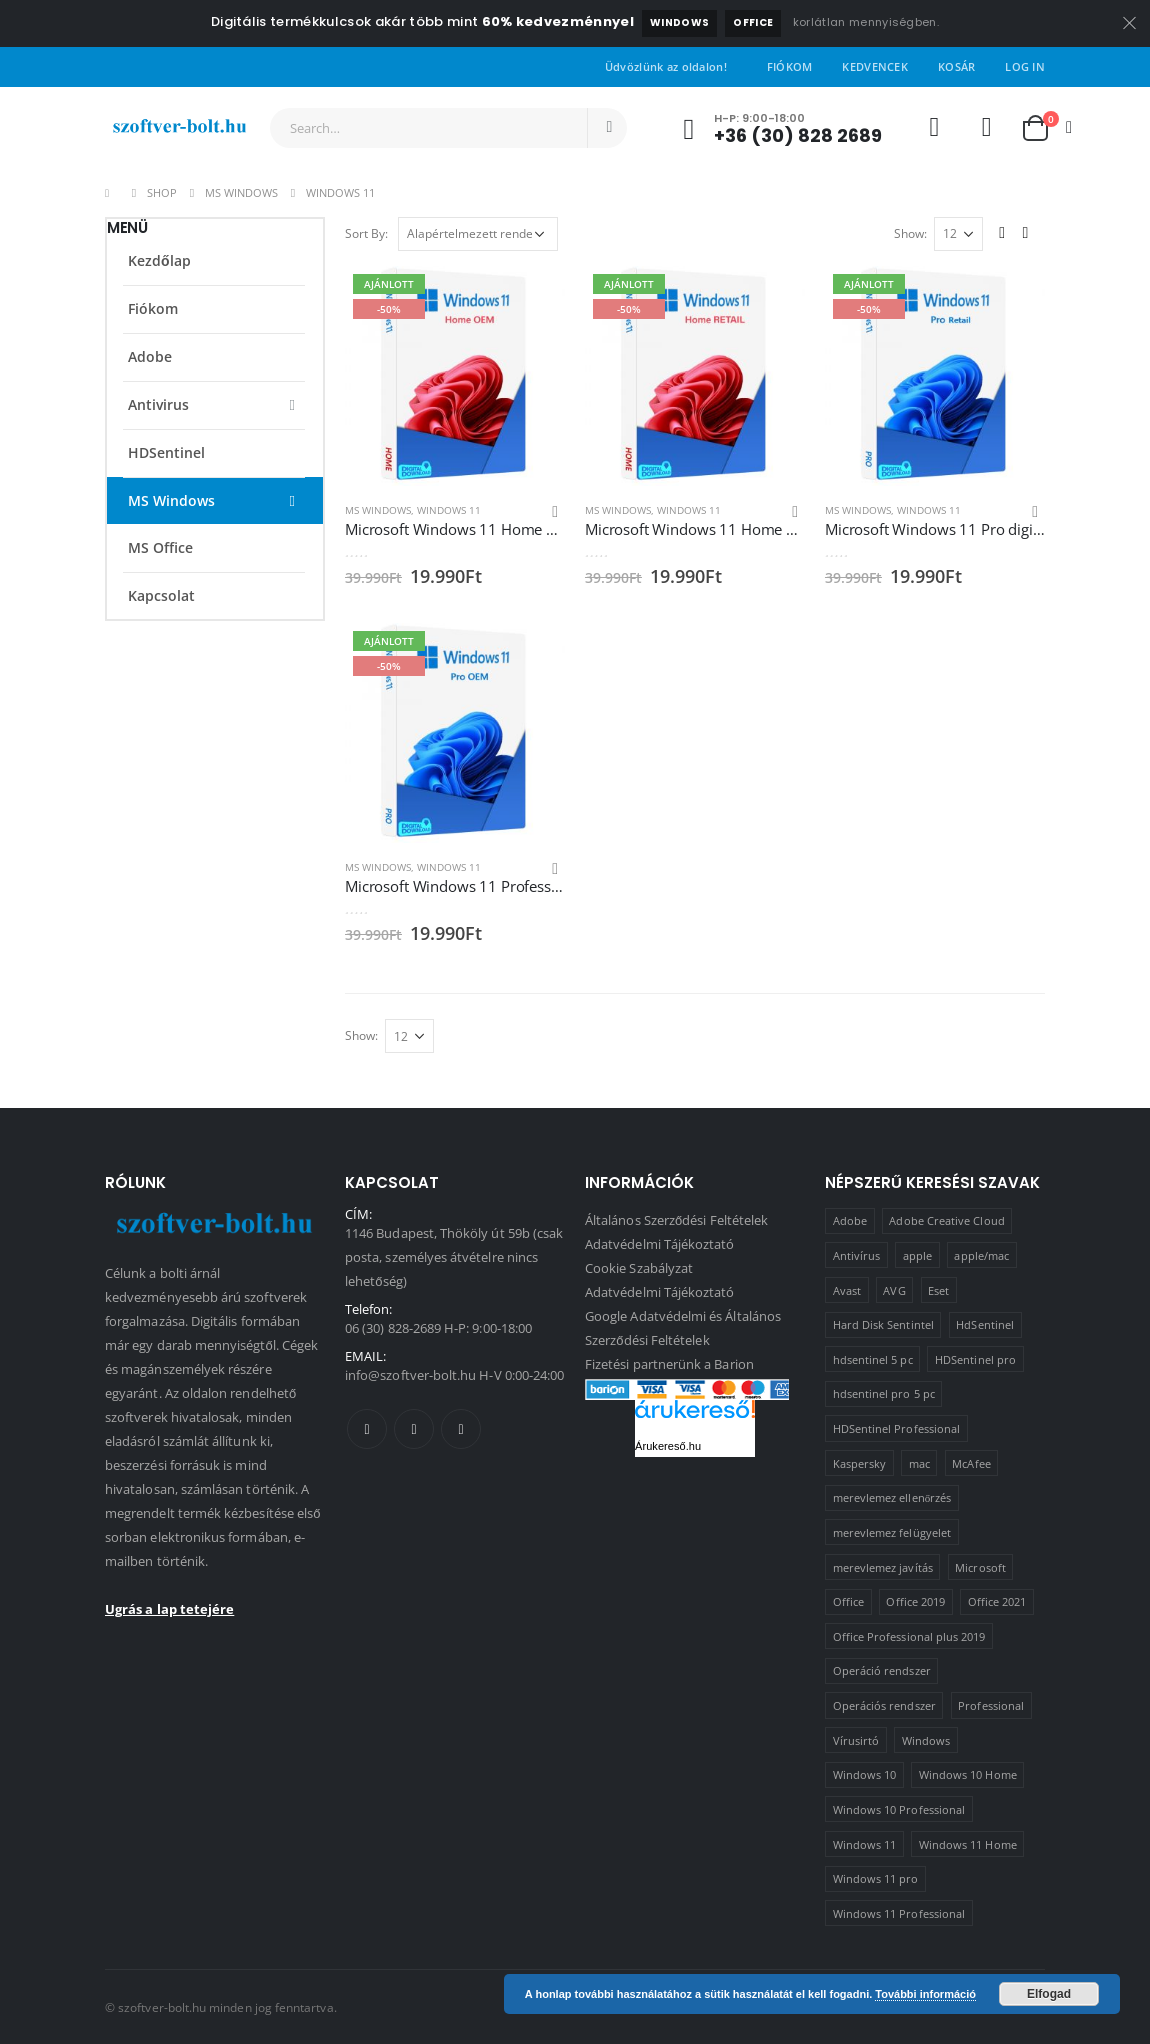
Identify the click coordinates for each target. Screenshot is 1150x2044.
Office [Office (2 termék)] (848, 1601)
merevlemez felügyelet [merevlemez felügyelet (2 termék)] (892, 1532)
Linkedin (461, 1429)
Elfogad (1049, 1994)
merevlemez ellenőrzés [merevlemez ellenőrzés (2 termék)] (892, 1497)
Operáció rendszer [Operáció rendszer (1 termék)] (882, 1670)
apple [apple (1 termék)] (917, 1255)
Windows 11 (449, 510)
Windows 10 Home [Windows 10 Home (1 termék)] (968, 1774)
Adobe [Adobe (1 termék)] (850, 1220)
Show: (910, 233)
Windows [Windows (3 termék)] (926, 1740)
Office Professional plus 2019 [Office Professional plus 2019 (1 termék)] (909, 1636)
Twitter (414, 1429)
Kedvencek (874, 66)
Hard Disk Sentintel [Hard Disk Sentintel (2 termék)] (883, 1324)
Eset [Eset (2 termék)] (938, 1290)
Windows (679, 22)
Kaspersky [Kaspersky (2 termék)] (860, 1463)
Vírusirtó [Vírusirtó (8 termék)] (856, 1740)
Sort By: (366, 233)
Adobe (150, 356)
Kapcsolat (161, 595)
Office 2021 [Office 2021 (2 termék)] (997, 1601)
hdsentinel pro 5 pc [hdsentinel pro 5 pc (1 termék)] (884, 1393)
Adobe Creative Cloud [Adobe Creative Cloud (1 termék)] (946, 1220)
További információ (925, 1994)
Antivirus (158, 404)
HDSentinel (166, 452)
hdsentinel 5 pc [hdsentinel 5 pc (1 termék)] (873, 1359)
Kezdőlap (159, 260)
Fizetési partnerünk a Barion (669, 1364)
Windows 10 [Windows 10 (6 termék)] (865, 1774)
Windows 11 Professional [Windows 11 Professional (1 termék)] (899, 1913)
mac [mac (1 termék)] (919, 1463)
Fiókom (790, 66)
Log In (1025, 66)
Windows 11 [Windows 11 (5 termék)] (865, 1844)
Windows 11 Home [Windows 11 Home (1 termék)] (968, 1844)
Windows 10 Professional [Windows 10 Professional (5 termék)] (899, 1809)
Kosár (956, 66)
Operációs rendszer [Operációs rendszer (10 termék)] (884, 1705)
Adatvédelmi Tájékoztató (660, 1244)
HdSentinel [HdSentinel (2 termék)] (985, 1324)
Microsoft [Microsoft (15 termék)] (980, 1567)
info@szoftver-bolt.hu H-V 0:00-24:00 (454, 1375)
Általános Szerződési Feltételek (676, 1220)
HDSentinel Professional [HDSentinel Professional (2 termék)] (897, 1428)
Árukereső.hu (668, 1446)
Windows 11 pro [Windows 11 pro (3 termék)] (876, 1878)
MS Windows (378, 510)
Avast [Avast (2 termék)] (847, 1290)
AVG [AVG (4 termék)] (894, 1290)
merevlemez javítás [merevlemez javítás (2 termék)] (883, 1567)
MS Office (160, 547)
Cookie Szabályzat (639, 1268)
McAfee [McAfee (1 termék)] (971, 1463)
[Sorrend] (478, 234)
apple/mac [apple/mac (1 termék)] (981, 1255)
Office (753, 22)
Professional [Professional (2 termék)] (991, 1705)
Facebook (367, 1429)
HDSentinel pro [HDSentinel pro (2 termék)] (975, 1359)
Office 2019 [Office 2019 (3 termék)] (915, 1601)
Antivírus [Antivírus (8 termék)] (857, 1255)
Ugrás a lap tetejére (169, 1609)
